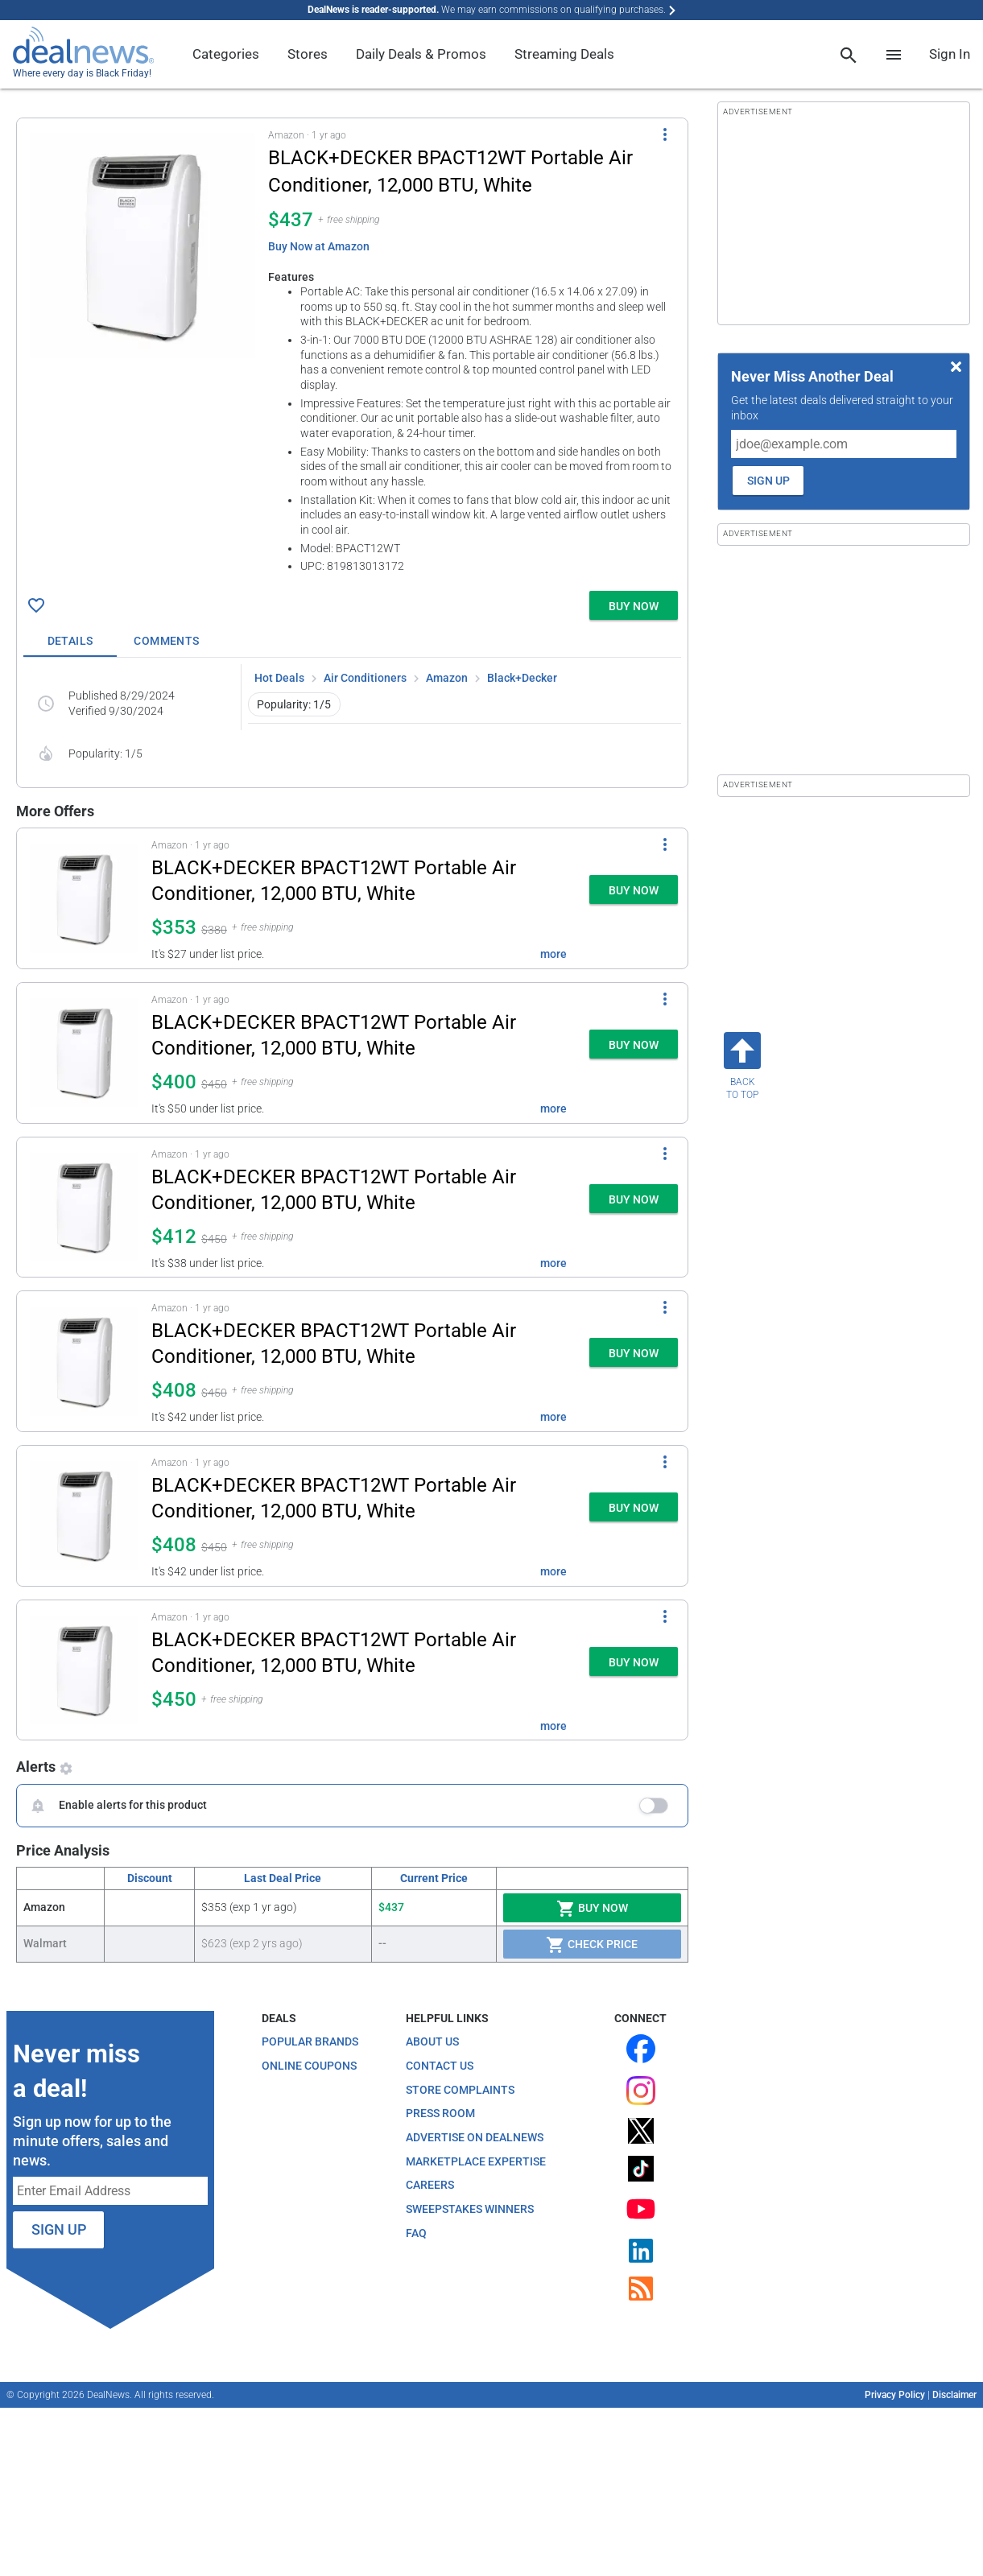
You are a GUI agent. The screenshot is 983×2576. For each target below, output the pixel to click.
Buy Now (592, 1908)
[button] (352, 351)
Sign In (949, 54)
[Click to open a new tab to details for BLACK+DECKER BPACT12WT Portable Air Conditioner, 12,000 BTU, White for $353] (84, 898)
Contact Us (439, 2065)
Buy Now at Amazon (319, 246)
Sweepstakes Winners (470, 2208)
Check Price (592, 1945)
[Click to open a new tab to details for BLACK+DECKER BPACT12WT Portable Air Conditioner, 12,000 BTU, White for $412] (84, 1207)
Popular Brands (310, 2041)
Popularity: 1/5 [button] (294, 704)
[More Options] (665, 134)
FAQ (416, 2233)
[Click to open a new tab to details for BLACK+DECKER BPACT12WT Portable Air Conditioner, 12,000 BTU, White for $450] (84, 1670)
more (553, 953)
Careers (430, 2184)
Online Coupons (309, 2065)
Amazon (447, 677)
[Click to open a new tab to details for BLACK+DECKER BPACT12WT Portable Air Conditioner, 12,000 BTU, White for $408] (84, 1361)
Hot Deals (279, 677)
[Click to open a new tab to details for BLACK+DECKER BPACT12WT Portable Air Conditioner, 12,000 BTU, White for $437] (142, 245)
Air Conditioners (365, 677)
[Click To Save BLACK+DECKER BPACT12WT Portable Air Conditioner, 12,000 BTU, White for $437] (36, 605)
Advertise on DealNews (474, 2137)
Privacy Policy (895, 2395)
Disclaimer (954, 2395)
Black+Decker (522, 677)
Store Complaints (460, 2089)
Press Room (440, 2113)
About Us (432, 2041)
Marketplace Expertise (476, 2161)
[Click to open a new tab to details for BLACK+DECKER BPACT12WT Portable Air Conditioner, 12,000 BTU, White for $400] (84, 1053)
